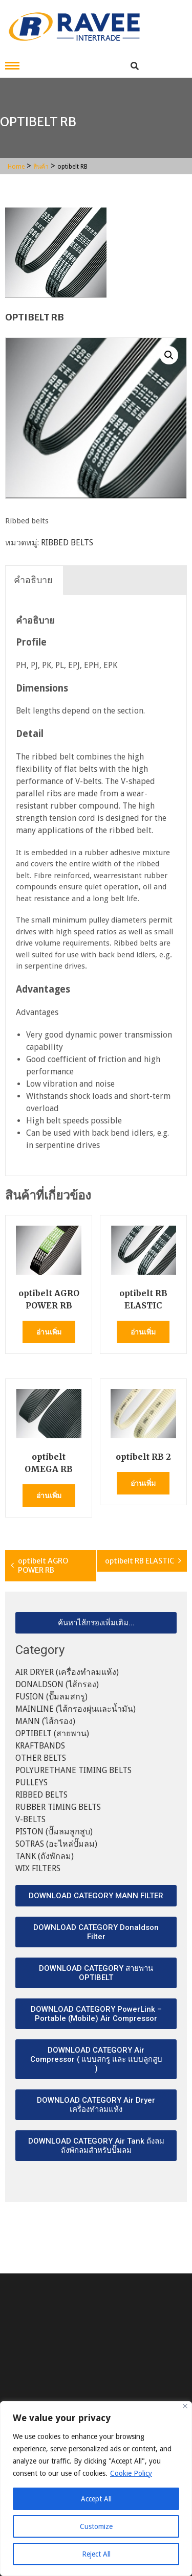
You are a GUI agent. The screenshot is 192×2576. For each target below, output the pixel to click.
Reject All (96, 2554)
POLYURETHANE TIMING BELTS (73, 1770)
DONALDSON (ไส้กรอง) (57, 1684)
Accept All (96, 2499)
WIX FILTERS (37, 1868)
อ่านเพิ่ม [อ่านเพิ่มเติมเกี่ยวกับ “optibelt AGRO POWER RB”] (48, 1332)
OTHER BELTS (40, 1758)
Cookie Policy (131, 2473)
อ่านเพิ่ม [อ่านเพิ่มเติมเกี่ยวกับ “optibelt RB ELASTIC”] (143, 1332)
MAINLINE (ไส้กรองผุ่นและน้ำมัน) (75, 1709)
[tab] (33, 580)
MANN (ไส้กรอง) (45, 1721)
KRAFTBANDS (40, 1746)
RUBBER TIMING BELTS (58, 1807)
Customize (96, 2526)
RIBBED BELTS (67, 542)
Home (16, 166)
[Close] (185, 2406)
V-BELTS (30, 1819)
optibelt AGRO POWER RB (43, 1565)
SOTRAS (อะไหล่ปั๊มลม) (56, 1844)
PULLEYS (31, 1782)
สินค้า (41, 166)
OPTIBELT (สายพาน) (52, 1733)
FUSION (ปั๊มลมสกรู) (51, 1696)
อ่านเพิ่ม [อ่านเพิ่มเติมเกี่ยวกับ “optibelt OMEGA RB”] (48, 1495)
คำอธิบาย (33, 579)
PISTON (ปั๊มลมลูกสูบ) (54, 1831)
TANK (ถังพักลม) (44, 1856)
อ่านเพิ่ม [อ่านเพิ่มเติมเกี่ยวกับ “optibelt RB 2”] (143, 1483)
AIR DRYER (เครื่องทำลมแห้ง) (67, 1672)
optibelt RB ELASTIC (139, 1561)
